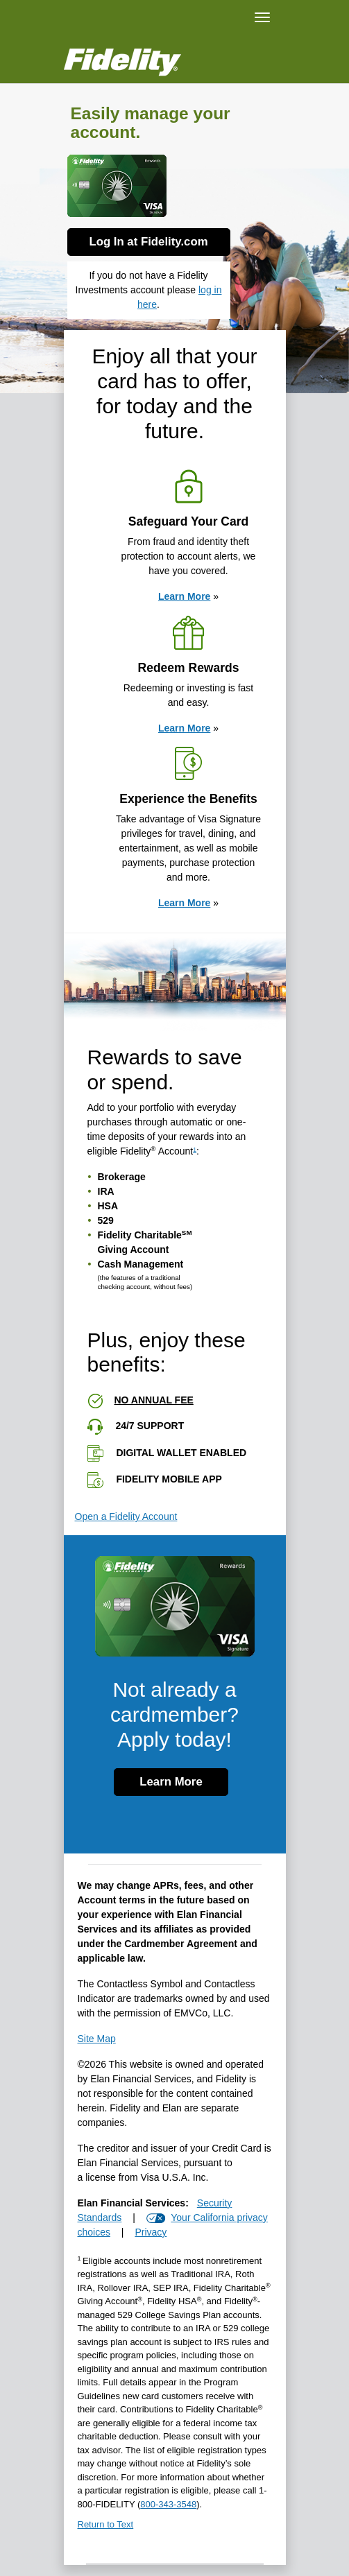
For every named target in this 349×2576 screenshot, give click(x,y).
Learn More (184, 596)
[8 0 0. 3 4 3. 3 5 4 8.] (168, 2504)
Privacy (151, 2232)
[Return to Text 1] (175, 2528)
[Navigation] (262, 17)
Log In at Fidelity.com (148, 241)
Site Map (97, 2038)
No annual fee (154, 1400)
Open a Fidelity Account (126, 1516)
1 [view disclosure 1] (194, 1149)
